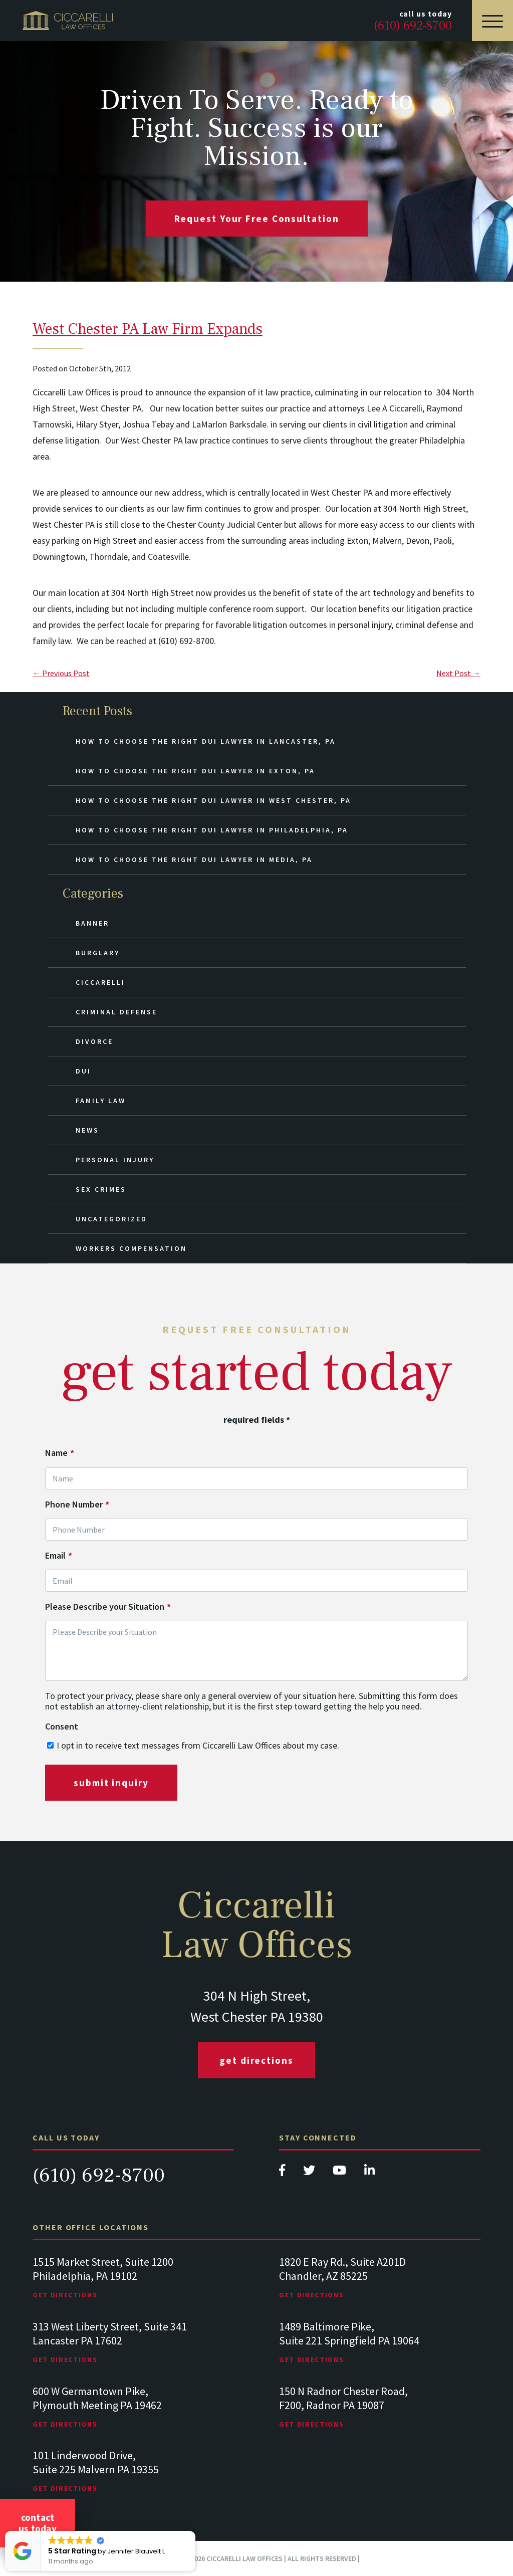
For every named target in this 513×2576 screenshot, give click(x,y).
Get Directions (256, 2060)
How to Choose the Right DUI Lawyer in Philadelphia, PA (212, 829)
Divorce (94, 1041)
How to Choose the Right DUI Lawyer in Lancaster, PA (206, 741)
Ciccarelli (100, 982)
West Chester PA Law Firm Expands (148, 329)
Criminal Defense (116, 1011)
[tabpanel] (133, 2287)
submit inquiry (111, 1783)
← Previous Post (61, 673)
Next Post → (458, 673)
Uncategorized (111, 1218)
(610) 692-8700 (99, 2175)
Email (58, 1556)
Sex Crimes (101, 1189)
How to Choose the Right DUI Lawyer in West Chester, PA (213, 800)
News (87, 1130)
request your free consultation (256, 218)
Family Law (101, 1100)
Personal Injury (115, 1159)
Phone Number (77, 1504)
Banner (92, 923)
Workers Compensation (131, 1248)
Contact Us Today (38, 2522)
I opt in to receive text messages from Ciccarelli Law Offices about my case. (198, 1745)
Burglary (98, 952)
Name (59, 1453)
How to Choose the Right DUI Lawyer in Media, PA (194, 859)
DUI (83, 1071)
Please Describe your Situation (108, 1607)
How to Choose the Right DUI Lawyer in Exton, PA (195, 770)
